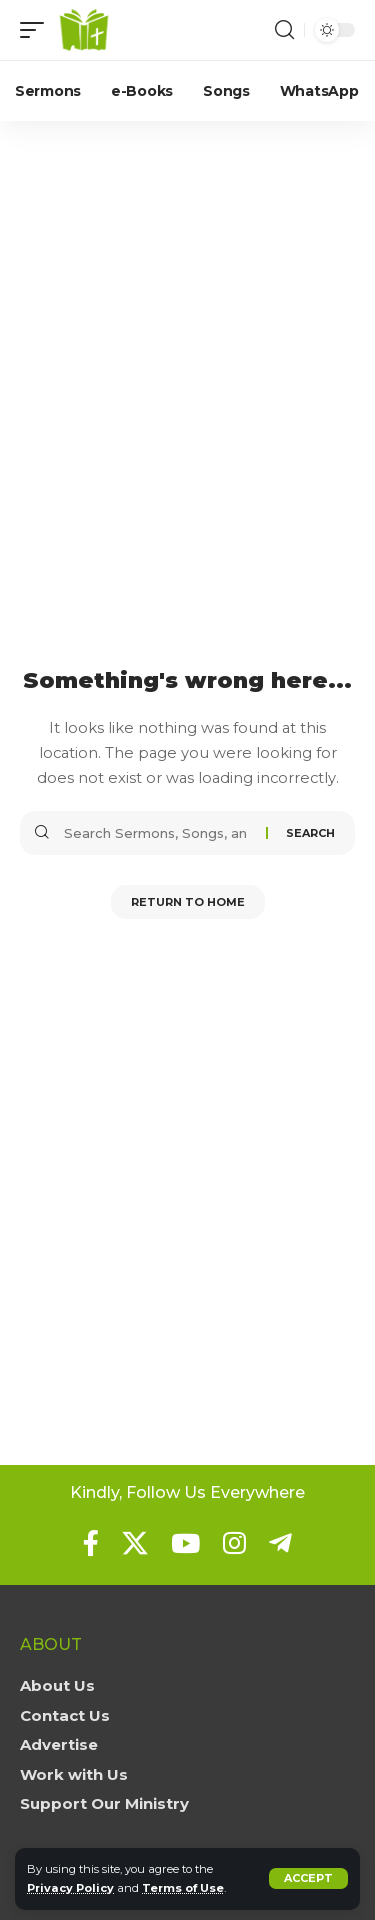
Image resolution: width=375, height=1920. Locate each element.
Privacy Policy (70, 1888)
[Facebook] (91, 1543)
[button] (308, 1878)
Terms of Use (183, 1888)
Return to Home (188, 902)
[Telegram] (280, 1543)
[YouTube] (185, 1543)
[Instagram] (234, 1543)
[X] (135, 1543)
